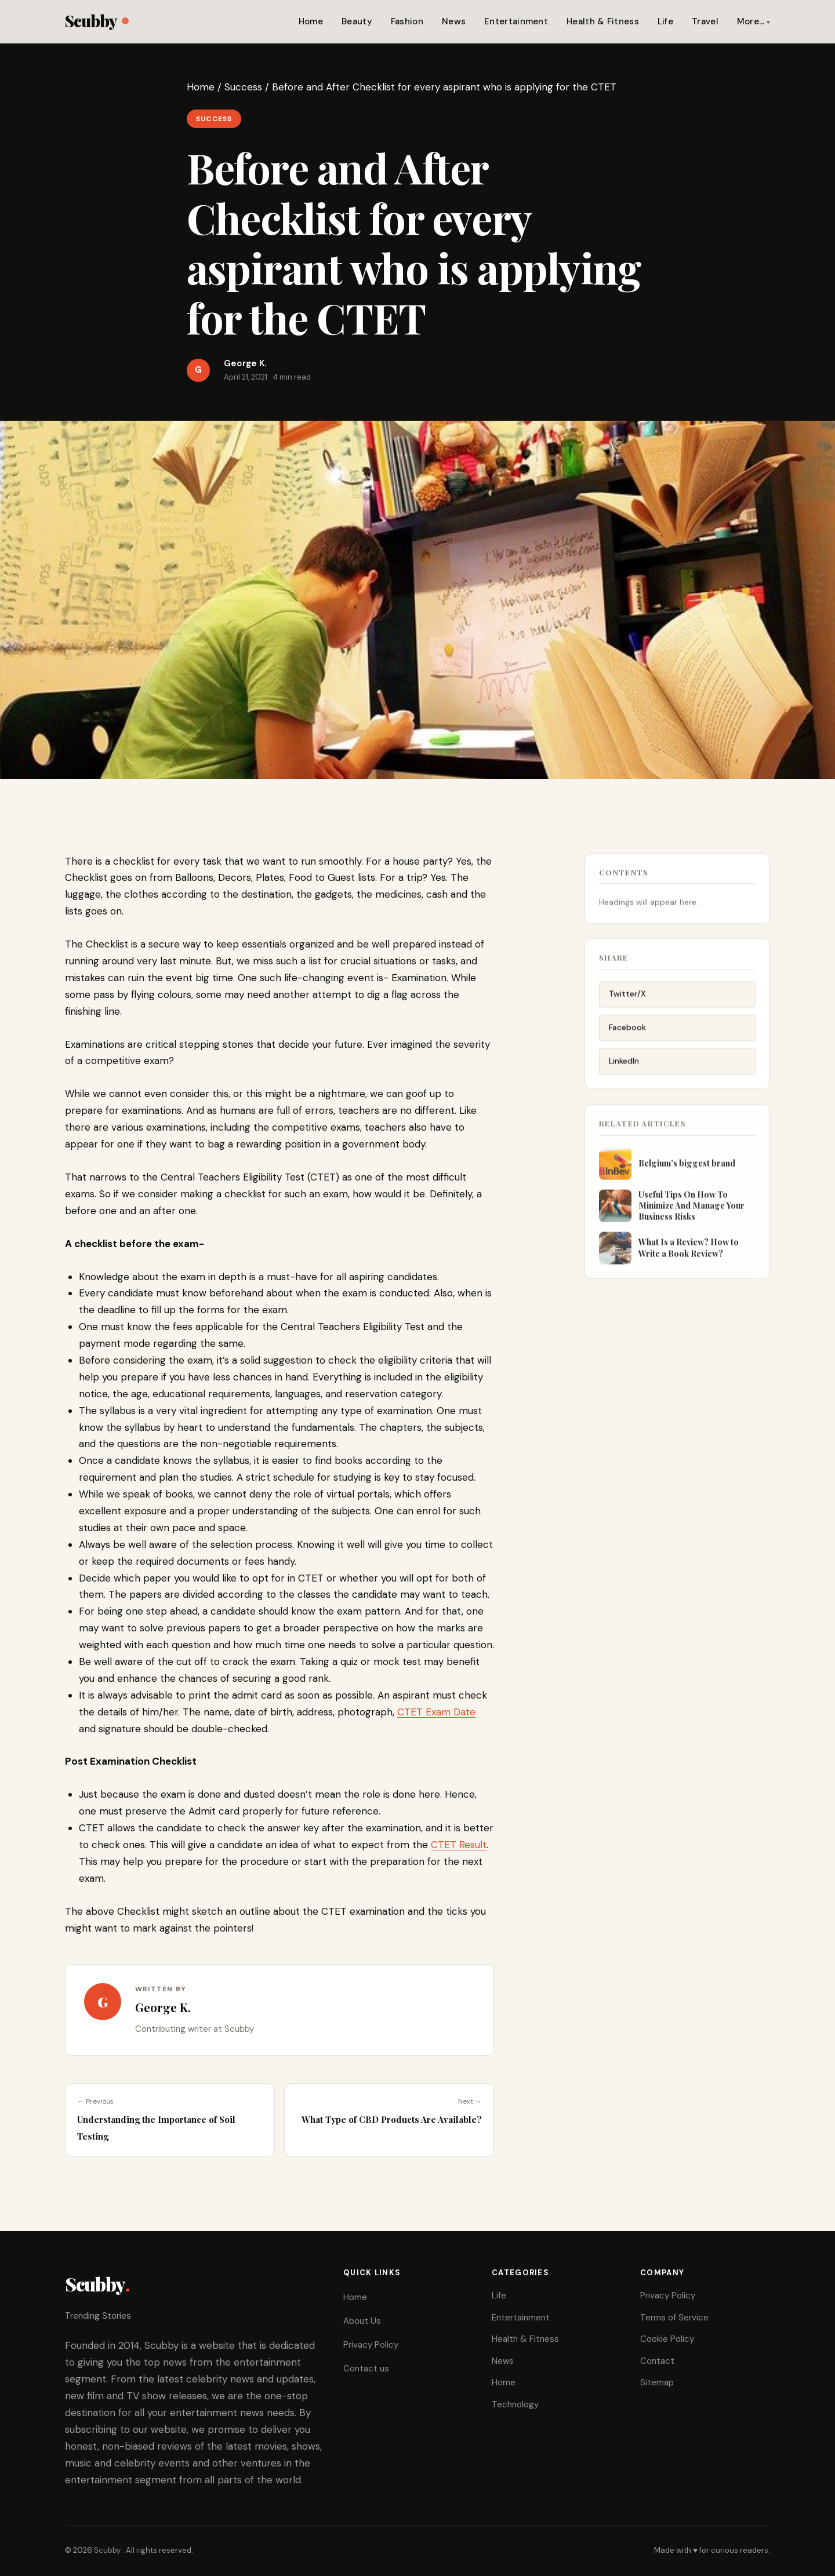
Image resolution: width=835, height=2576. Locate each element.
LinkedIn (624, 1071)
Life (665, 21)
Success (243, 87)
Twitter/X (627, 1004)
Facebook (627, 1037)
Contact (657, 2361)
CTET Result (459, 1844)
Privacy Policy (370, 2345)
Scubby (96, 20)
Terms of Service (674, 2317)
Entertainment (516, 21)
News (454, 21)
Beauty (357, 21)
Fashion (407, 21)
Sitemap (657, 2382)
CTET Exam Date (436, 1712)
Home (311, 21)
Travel (705, 21)
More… (751, 21)
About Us (362, 2321)
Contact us (366, 2368)
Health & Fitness (603, 21)
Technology (515, 2404)
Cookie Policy (667, 2339)
